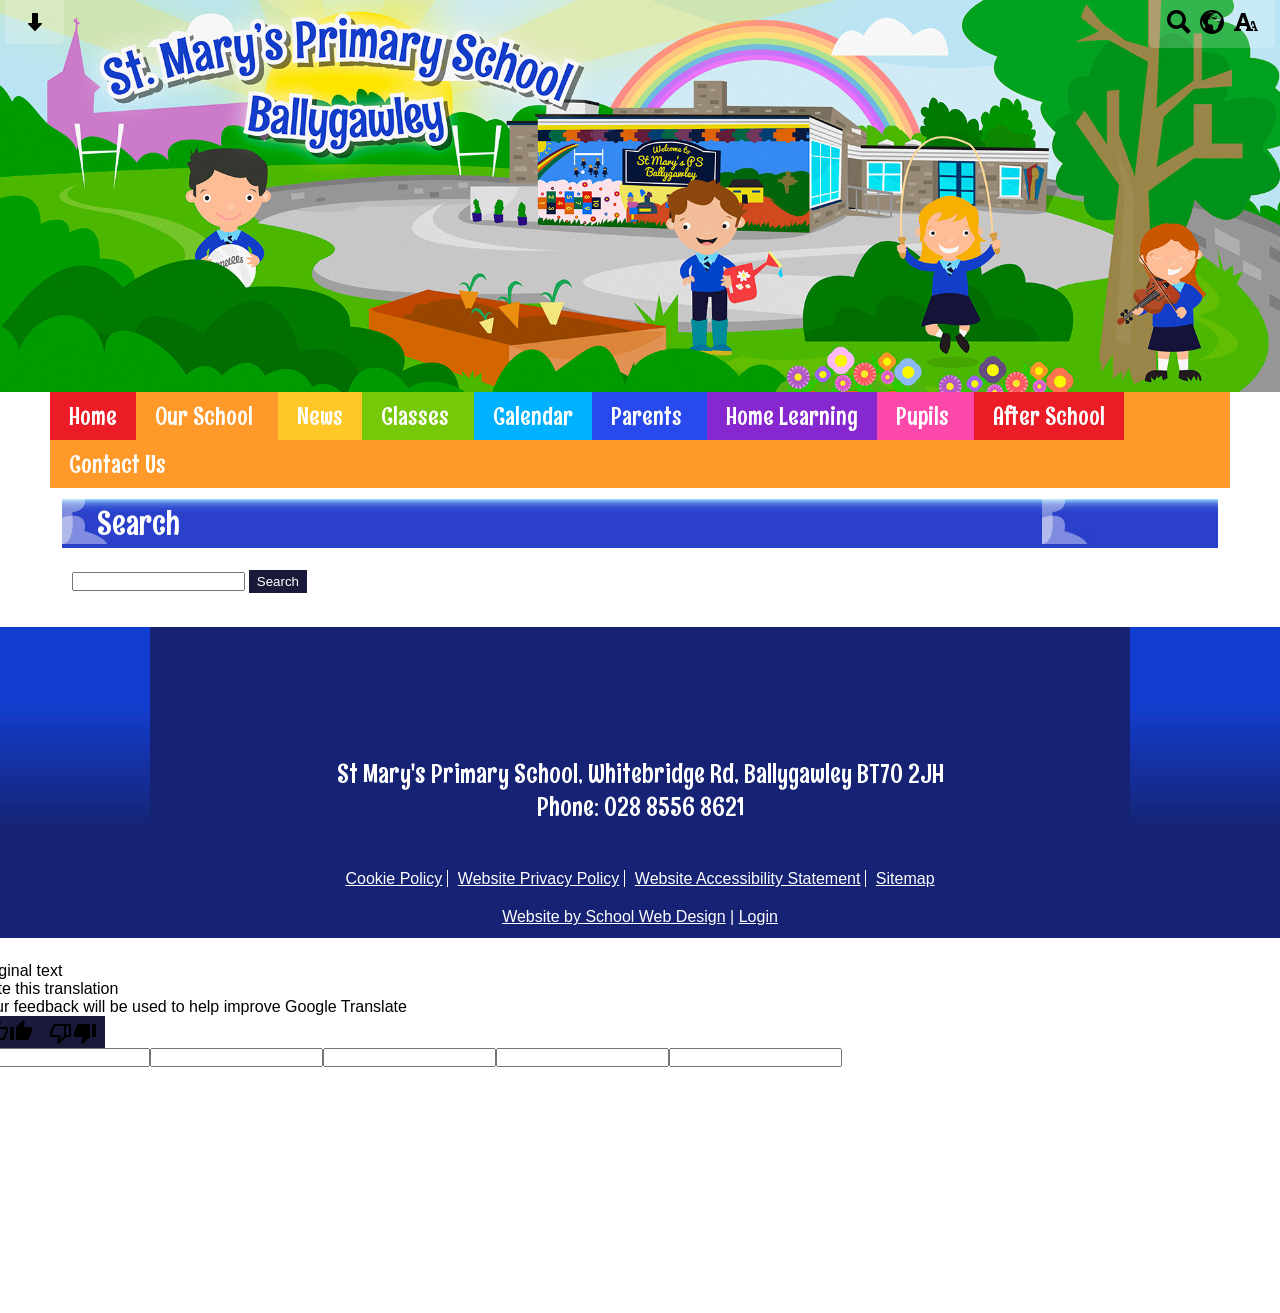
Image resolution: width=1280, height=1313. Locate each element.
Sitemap (905, 878)
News (320, 416)
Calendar (533, 416)
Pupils (922, 416)
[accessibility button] (1245, 28)
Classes (415, 416)
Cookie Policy (393, 878)
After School (1049, 416)
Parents (646, 416)
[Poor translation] (73, 1032)
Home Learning (792, 416)
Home (93, 416)
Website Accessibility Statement (748, 878)
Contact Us (117, 464)
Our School (204, 416)
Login (758, 916)
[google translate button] (1212, 22)
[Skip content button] (34, 28)
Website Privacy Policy (539, 878)
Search (278, 581)
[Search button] (1178, 28)
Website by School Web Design (614, 916)
